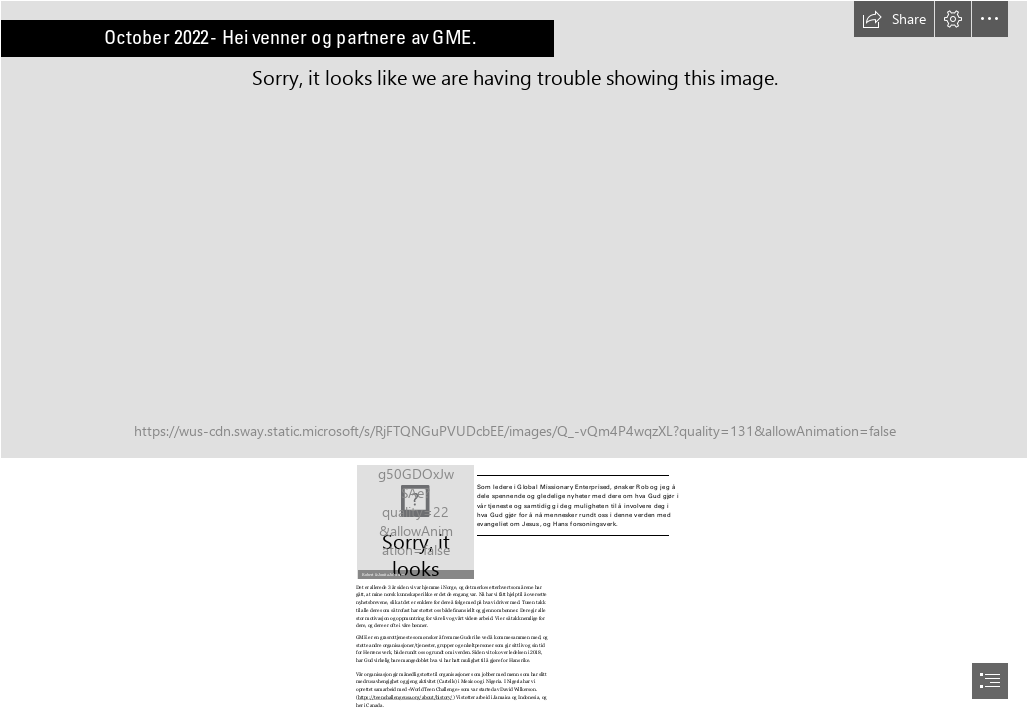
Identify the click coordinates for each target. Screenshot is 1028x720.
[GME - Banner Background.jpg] (514, 229)
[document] (514, 360)
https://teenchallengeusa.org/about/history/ (405, 697)
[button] (894, 19)
